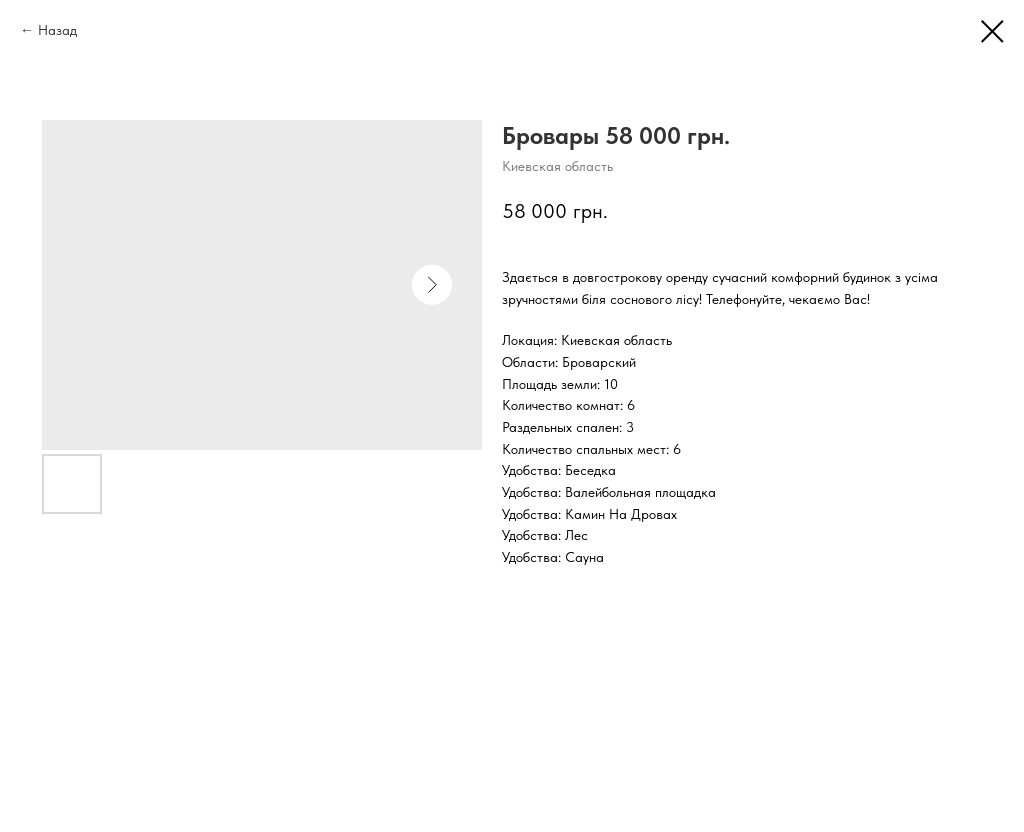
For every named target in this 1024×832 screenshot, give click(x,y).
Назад (57, 30)
